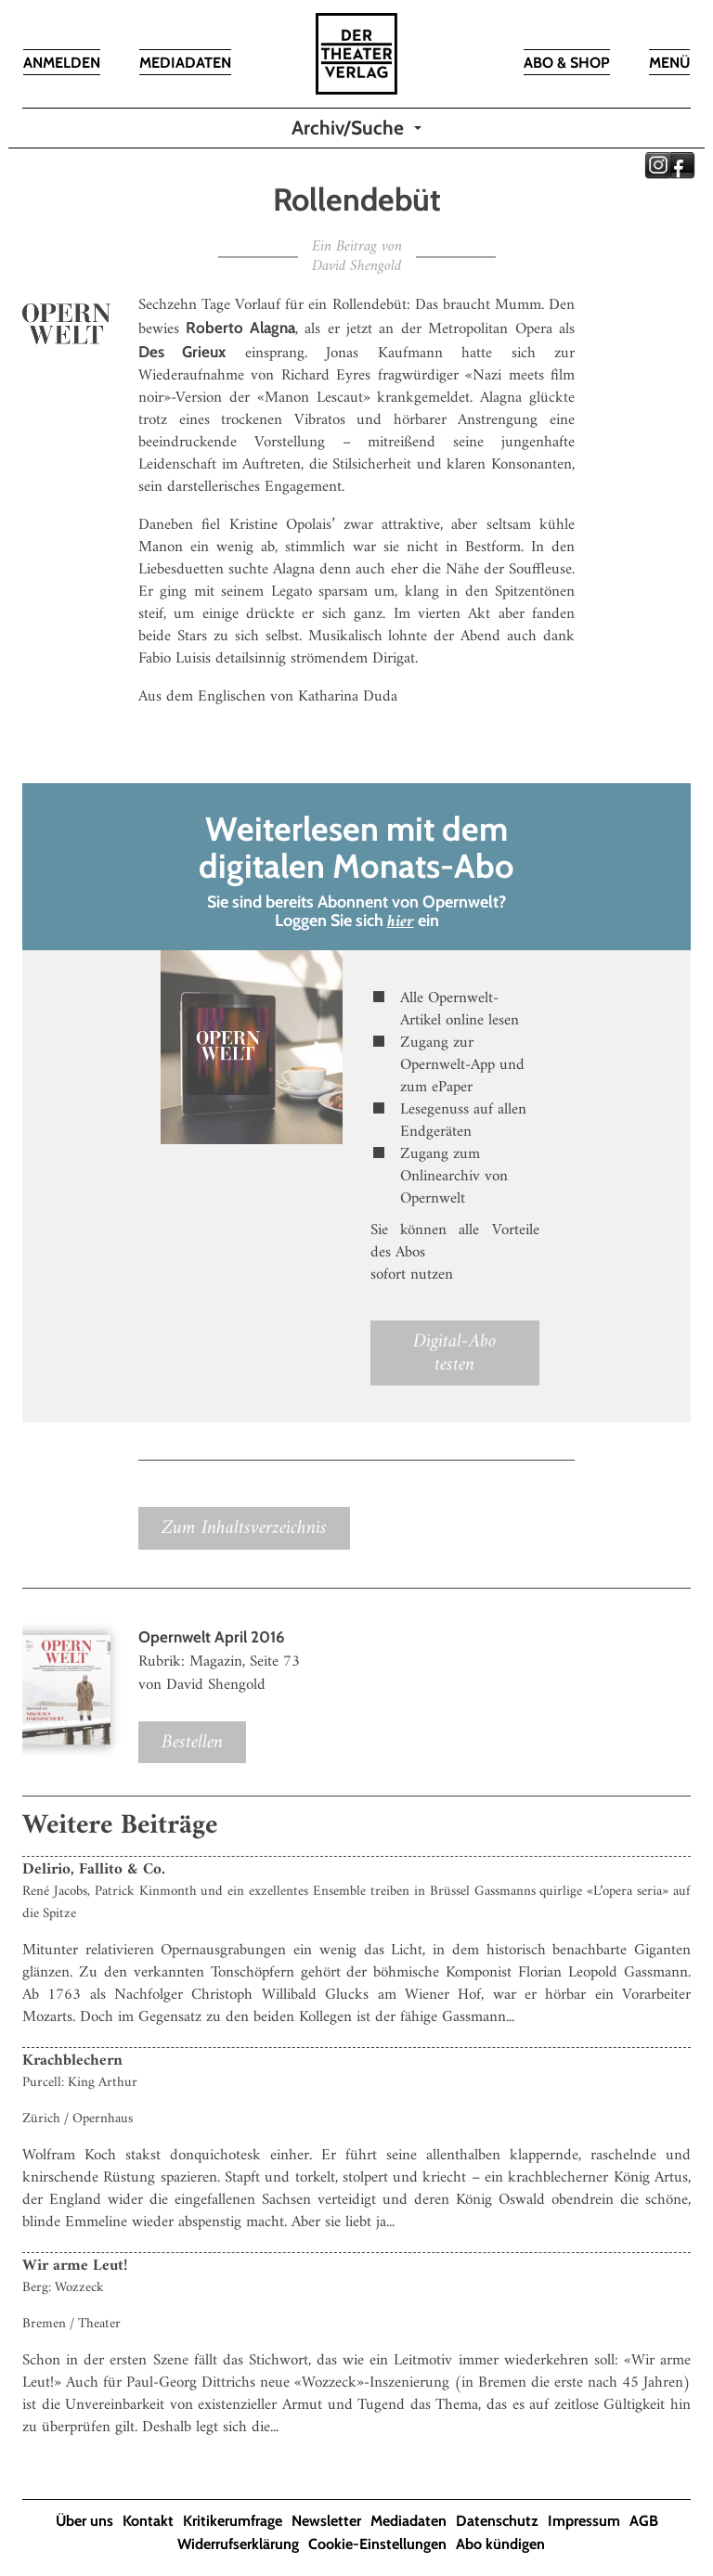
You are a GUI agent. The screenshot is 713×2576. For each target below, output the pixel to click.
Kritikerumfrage (232, 2521)
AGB (643, 2521)
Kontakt (148, 2521)
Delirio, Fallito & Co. (93, 1870)
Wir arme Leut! (74, 2266)
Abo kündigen (500, 2544)
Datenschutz (497, 2521)
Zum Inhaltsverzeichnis (244, 1528)
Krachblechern (72, 2061)
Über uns (84, 2521)
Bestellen (192, 1742)
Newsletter (326, 2521)
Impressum (584, 2521)
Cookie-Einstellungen (377, 2544)
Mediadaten (408, 2521)
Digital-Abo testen (454, 1353)
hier (400, 922)
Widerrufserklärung (238, 2544)
